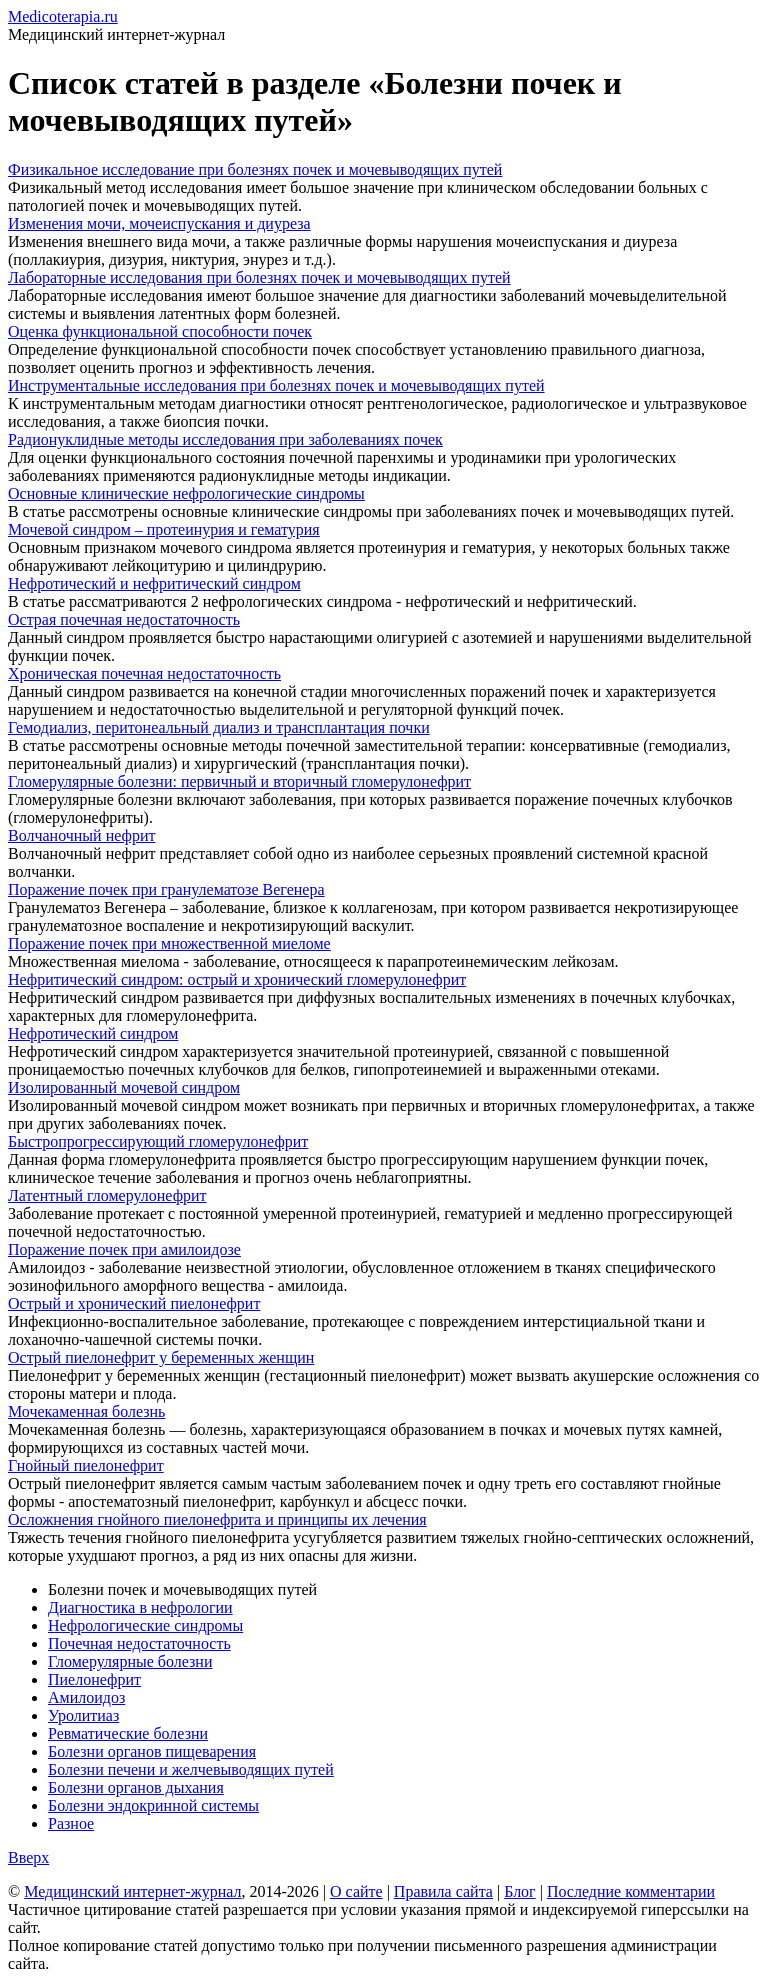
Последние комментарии (631, 1891)
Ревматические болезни (128, 1733)
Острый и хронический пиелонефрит (134, 1303)
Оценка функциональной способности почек (160, 331)
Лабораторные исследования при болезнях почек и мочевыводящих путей (259, 277)
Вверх (28, 1857)
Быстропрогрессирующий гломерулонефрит (158, 1141)
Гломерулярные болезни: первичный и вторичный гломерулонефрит (239, 781)
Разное (71, 1823)
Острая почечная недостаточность (124, 619)
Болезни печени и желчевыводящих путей (191, 1769)
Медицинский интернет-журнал (132, 1891)
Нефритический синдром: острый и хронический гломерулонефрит (237, 979)
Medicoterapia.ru (63, 16)
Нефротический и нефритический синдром (154, 583)
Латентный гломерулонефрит (107, 1195)
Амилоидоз (86, 1697)
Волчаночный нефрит (81, 835)
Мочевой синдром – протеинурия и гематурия (164, 529)
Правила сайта (443, 1891)
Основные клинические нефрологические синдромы (186, 493)
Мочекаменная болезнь (86, 1411)
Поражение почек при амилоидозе (124, 1249)
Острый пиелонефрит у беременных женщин (161, 1357)
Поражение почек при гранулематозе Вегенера (166, 889)
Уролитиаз (83, 1715)
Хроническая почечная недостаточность (144, 673)
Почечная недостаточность (139, 1643)
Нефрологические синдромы (145, 1625)
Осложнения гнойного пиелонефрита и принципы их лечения (217, 1519)
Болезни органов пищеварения (152, 1751)
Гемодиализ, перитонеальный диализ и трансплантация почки (219, 727)
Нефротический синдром (93, 1033)
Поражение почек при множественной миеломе (169, 943)
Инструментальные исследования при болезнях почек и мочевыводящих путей (276, 385)
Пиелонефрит (94, 1679)
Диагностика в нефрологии (140, 1607)
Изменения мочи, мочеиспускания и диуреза (159, 223)
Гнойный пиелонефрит (86, 1465)
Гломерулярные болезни (130, 1661)
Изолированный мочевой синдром (124, 1087)
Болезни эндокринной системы (153, 1805)
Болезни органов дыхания (136, 1787)
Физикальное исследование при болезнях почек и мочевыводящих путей (255, 169)
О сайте (356, 1891)
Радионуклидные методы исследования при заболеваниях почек (225, 439)
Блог (520, 1891)
